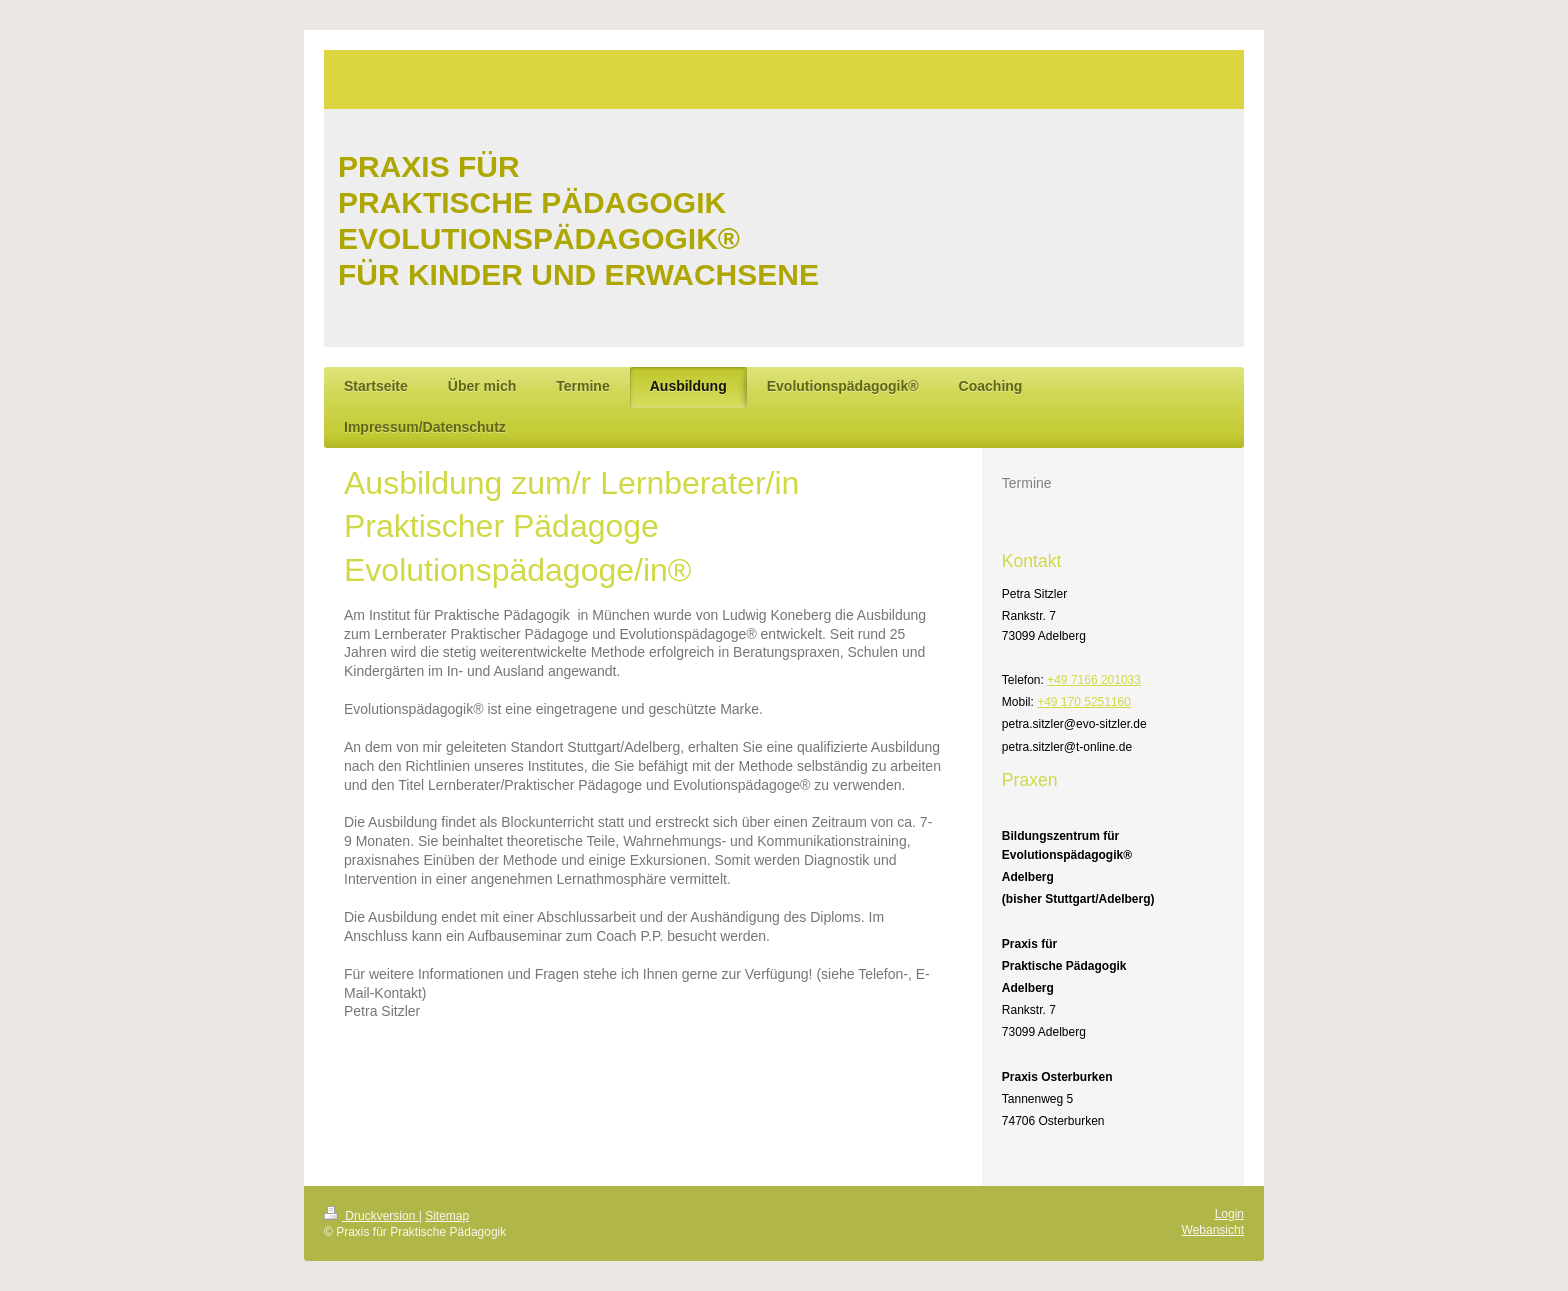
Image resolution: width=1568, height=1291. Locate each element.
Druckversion (371, 1216)
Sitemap (447, 1216)
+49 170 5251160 (1084, 702)
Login (1229, 1214)
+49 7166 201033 (1094, 680)
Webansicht (1213, 1230)
